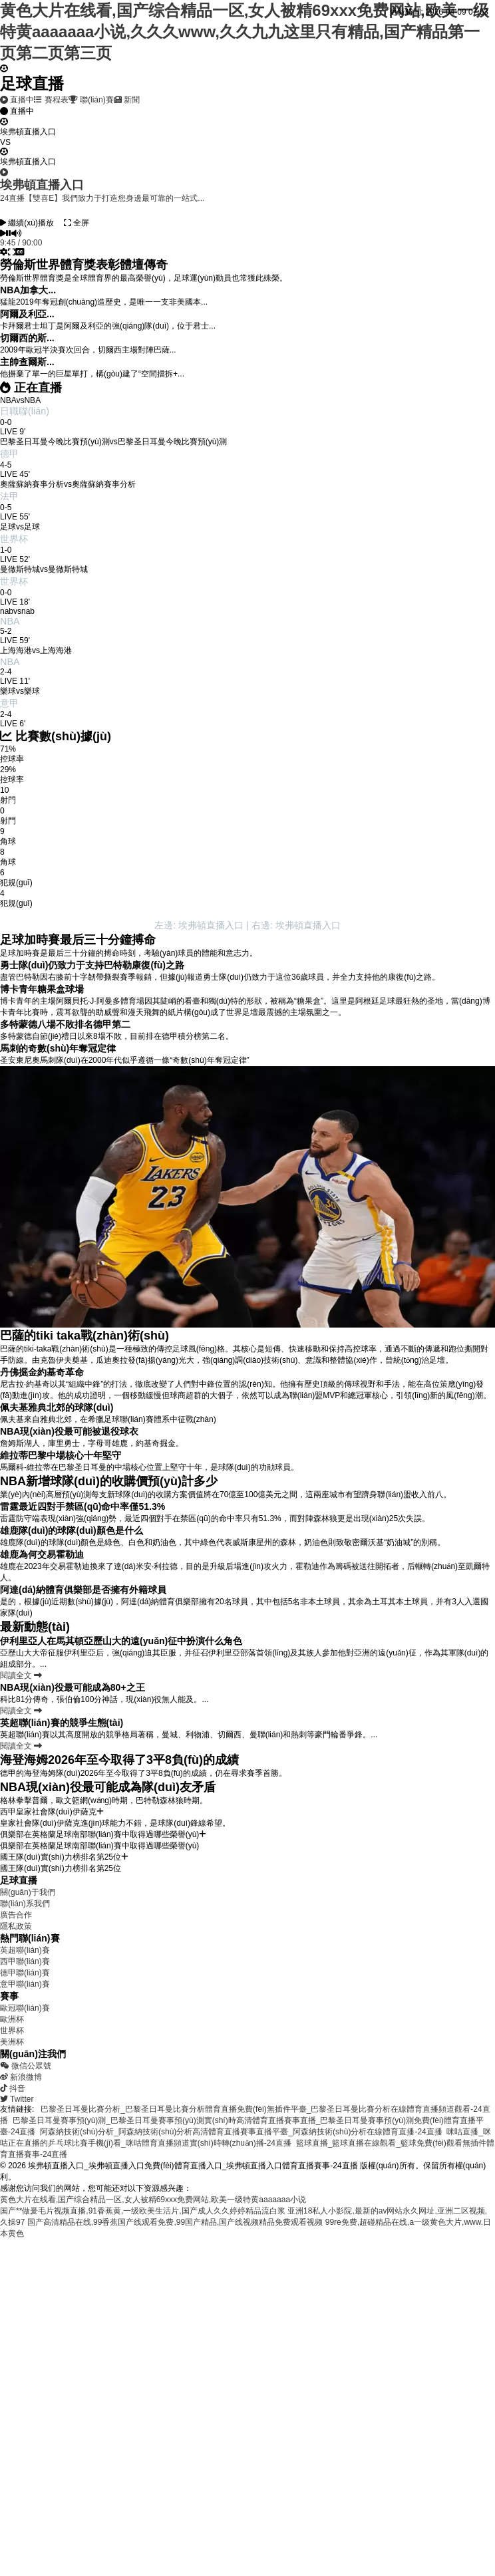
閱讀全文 (21, 1675)
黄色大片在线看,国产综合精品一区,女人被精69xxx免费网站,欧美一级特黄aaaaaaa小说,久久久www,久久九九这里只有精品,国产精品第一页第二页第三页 (244, 31)
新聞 (127, 99)
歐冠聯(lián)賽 (25, 2008)
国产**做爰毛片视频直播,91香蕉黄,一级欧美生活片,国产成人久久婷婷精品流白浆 (142, 2211)
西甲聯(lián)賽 (25, 1961)
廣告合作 (16, 1915)
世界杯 (12, 2030)
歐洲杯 (12, 2019)
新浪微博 (21, 2077)
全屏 (76, 222)
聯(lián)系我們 (25, 1903)
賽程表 (51, 99)
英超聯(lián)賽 (25, 1950)
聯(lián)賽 (91, 99)
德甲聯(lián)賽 (25, 1972)
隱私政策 (16, 1926)
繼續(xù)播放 (27, 222)
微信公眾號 (25, 2066)
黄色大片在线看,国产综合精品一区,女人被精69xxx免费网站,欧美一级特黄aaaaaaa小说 (153, 2199)
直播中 (17, 99)
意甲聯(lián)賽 (25, 1984)
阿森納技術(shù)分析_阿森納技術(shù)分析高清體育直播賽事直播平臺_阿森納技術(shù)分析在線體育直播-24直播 (241, 2131)
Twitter (16, 2099)
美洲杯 (12, 2042)
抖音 (12, 2088)
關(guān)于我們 (27, 1892)
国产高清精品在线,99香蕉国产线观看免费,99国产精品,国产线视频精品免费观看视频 (175, 2222)
